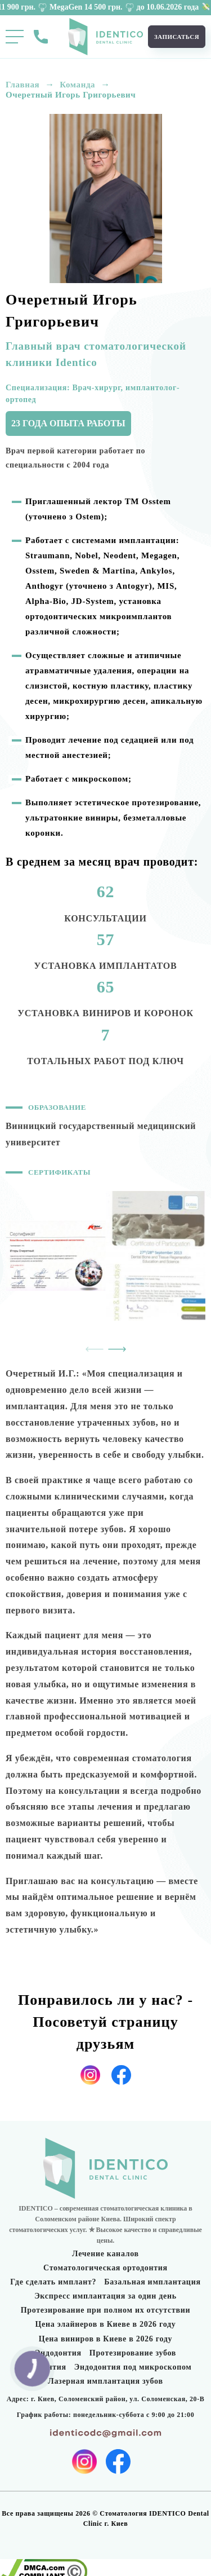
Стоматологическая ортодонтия (105, 2268)
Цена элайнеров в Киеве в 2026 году (105, 2324)
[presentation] (95, 1349)
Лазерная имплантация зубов (105, 2381)
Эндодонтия (58, 2353)
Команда (77, 84)
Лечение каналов (105, 2253)
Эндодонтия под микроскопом (133, 2367)
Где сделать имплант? (53, 2282)
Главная (22, 84)
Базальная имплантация (152, 2282)
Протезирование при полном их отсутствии (106, 2310)
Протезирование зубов (132, 2353)
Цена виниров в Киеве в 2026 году (105, 2339)
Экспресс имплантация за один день (105, 2296)
